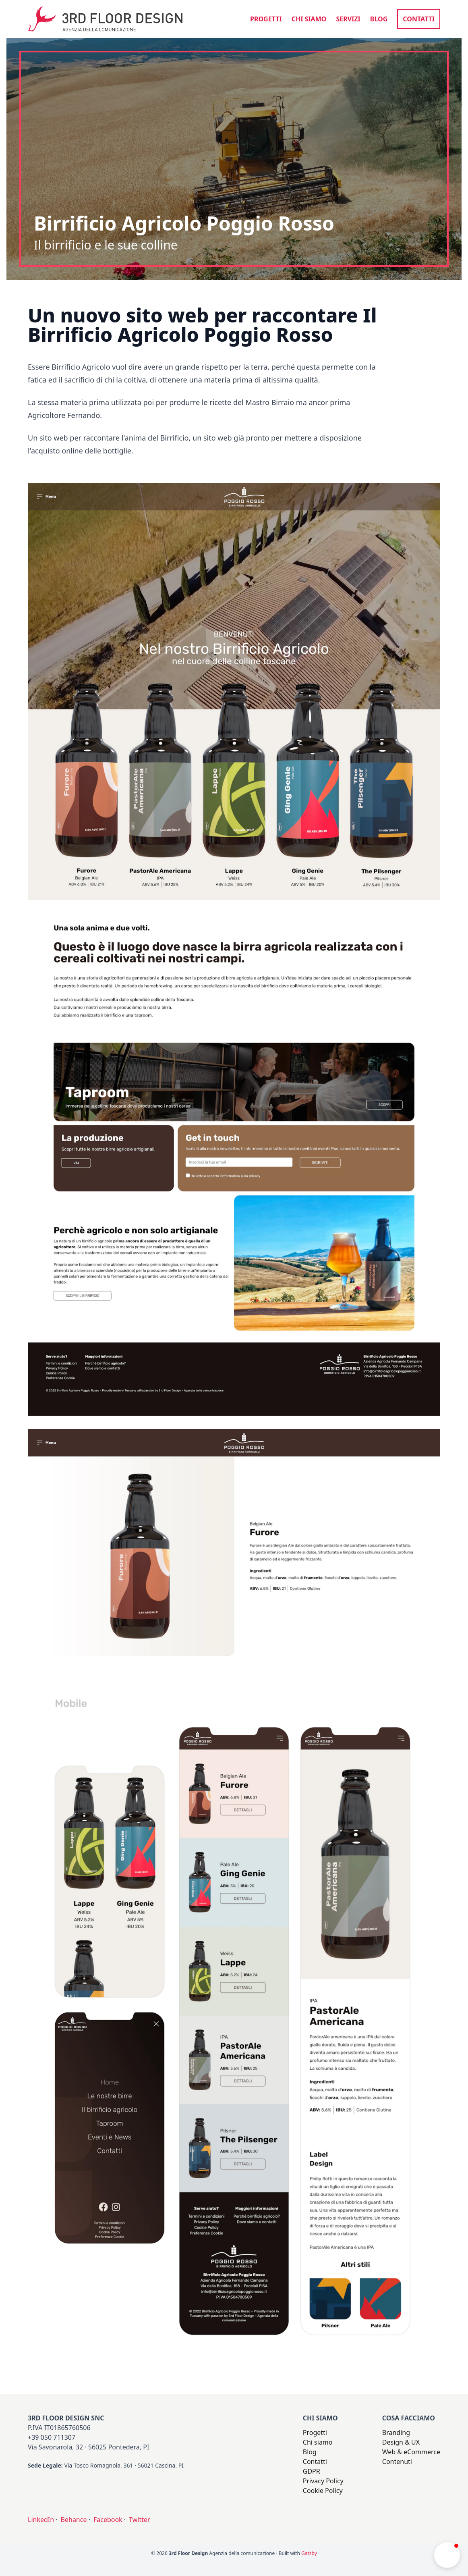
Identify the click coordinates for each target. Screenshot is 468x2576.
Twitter (139, 2519)
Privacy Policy (323, 2480)
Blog (379, 19)
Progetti (266, 19)
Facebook (107, 2519)
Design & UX (401, 2442)
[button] (447, 2555)
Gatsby (309, 2553)
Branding (396, 2432)
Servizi (348, 19)
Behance (74, 2519)
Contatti (419, 19)
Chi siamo (309, 19)
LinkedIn (41, 2519)
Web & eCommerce (411, 2451)
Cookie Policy (323, 2490)
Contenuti (397, 2461)
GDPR (311, 2471)
